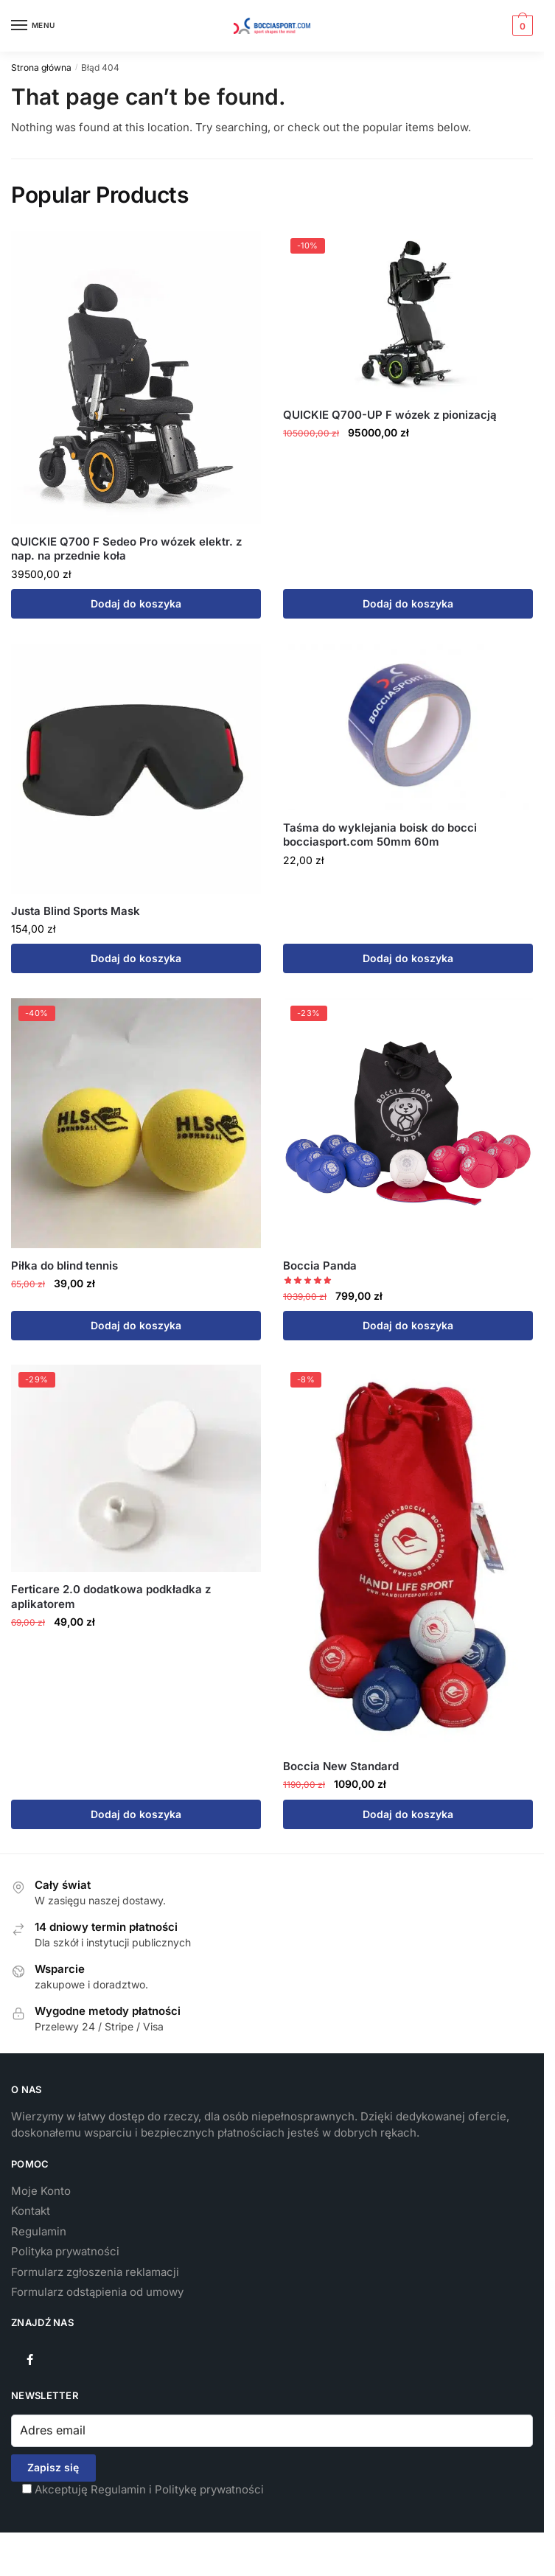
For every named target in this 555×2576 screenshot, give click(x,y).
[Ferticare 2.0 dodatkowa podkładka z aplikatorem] (136, 1468)
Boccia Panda (320, 1266)
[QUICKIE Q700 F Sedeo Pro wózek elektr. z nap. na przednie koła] (136, 377)
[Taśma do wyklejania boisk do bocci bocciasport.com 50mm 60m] (408, 727)
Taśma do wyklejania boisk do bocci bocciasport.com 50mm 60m (380, 835)
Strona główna (41, 67)
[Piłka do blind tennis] (136, 1123)
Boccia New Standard (341, 1766)
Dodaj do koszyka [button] (136, 603)
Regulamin (38, 2231)
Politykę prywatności (209, 2489)
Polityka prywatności (65, 2251)
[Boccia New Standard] (408, 1557)
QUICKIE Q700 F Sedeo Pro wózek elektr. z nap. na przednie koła (126, 549)
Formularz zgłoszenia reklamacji (95, 2272)
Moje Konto (41, 2191)
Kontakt (30, 2211)
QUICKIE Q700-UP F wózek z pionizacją (390, 415)
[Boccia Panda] (408, 1123)
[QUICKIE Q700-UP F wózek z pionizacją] (408, 314)
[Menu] (33, 26)
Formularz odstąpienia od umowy (97, 2292)
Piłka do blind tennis (64, 1266)
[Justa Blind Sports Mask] (136, 769)
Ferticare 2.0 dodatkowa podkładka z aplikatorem (111, 1596)
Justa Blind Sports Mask (75, 911)
